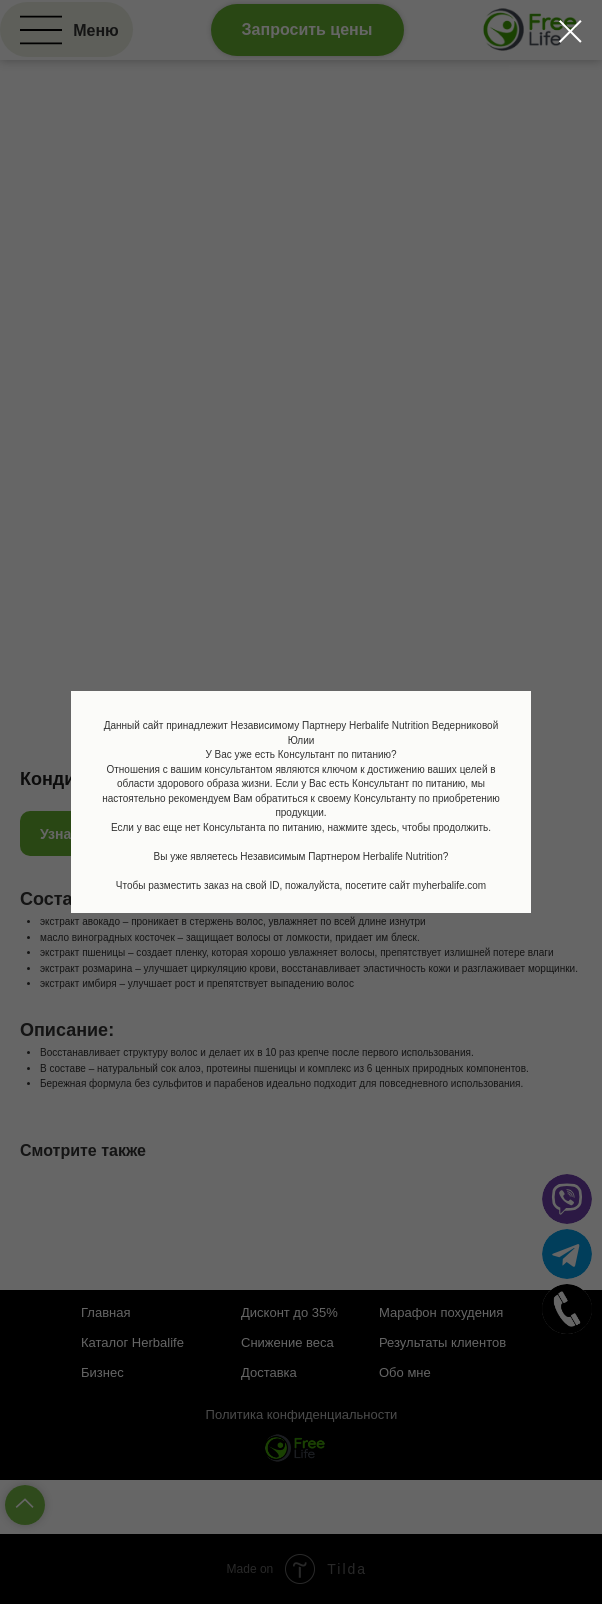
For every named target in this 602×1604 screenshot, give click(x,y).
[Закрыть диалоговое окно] (570, 31)
